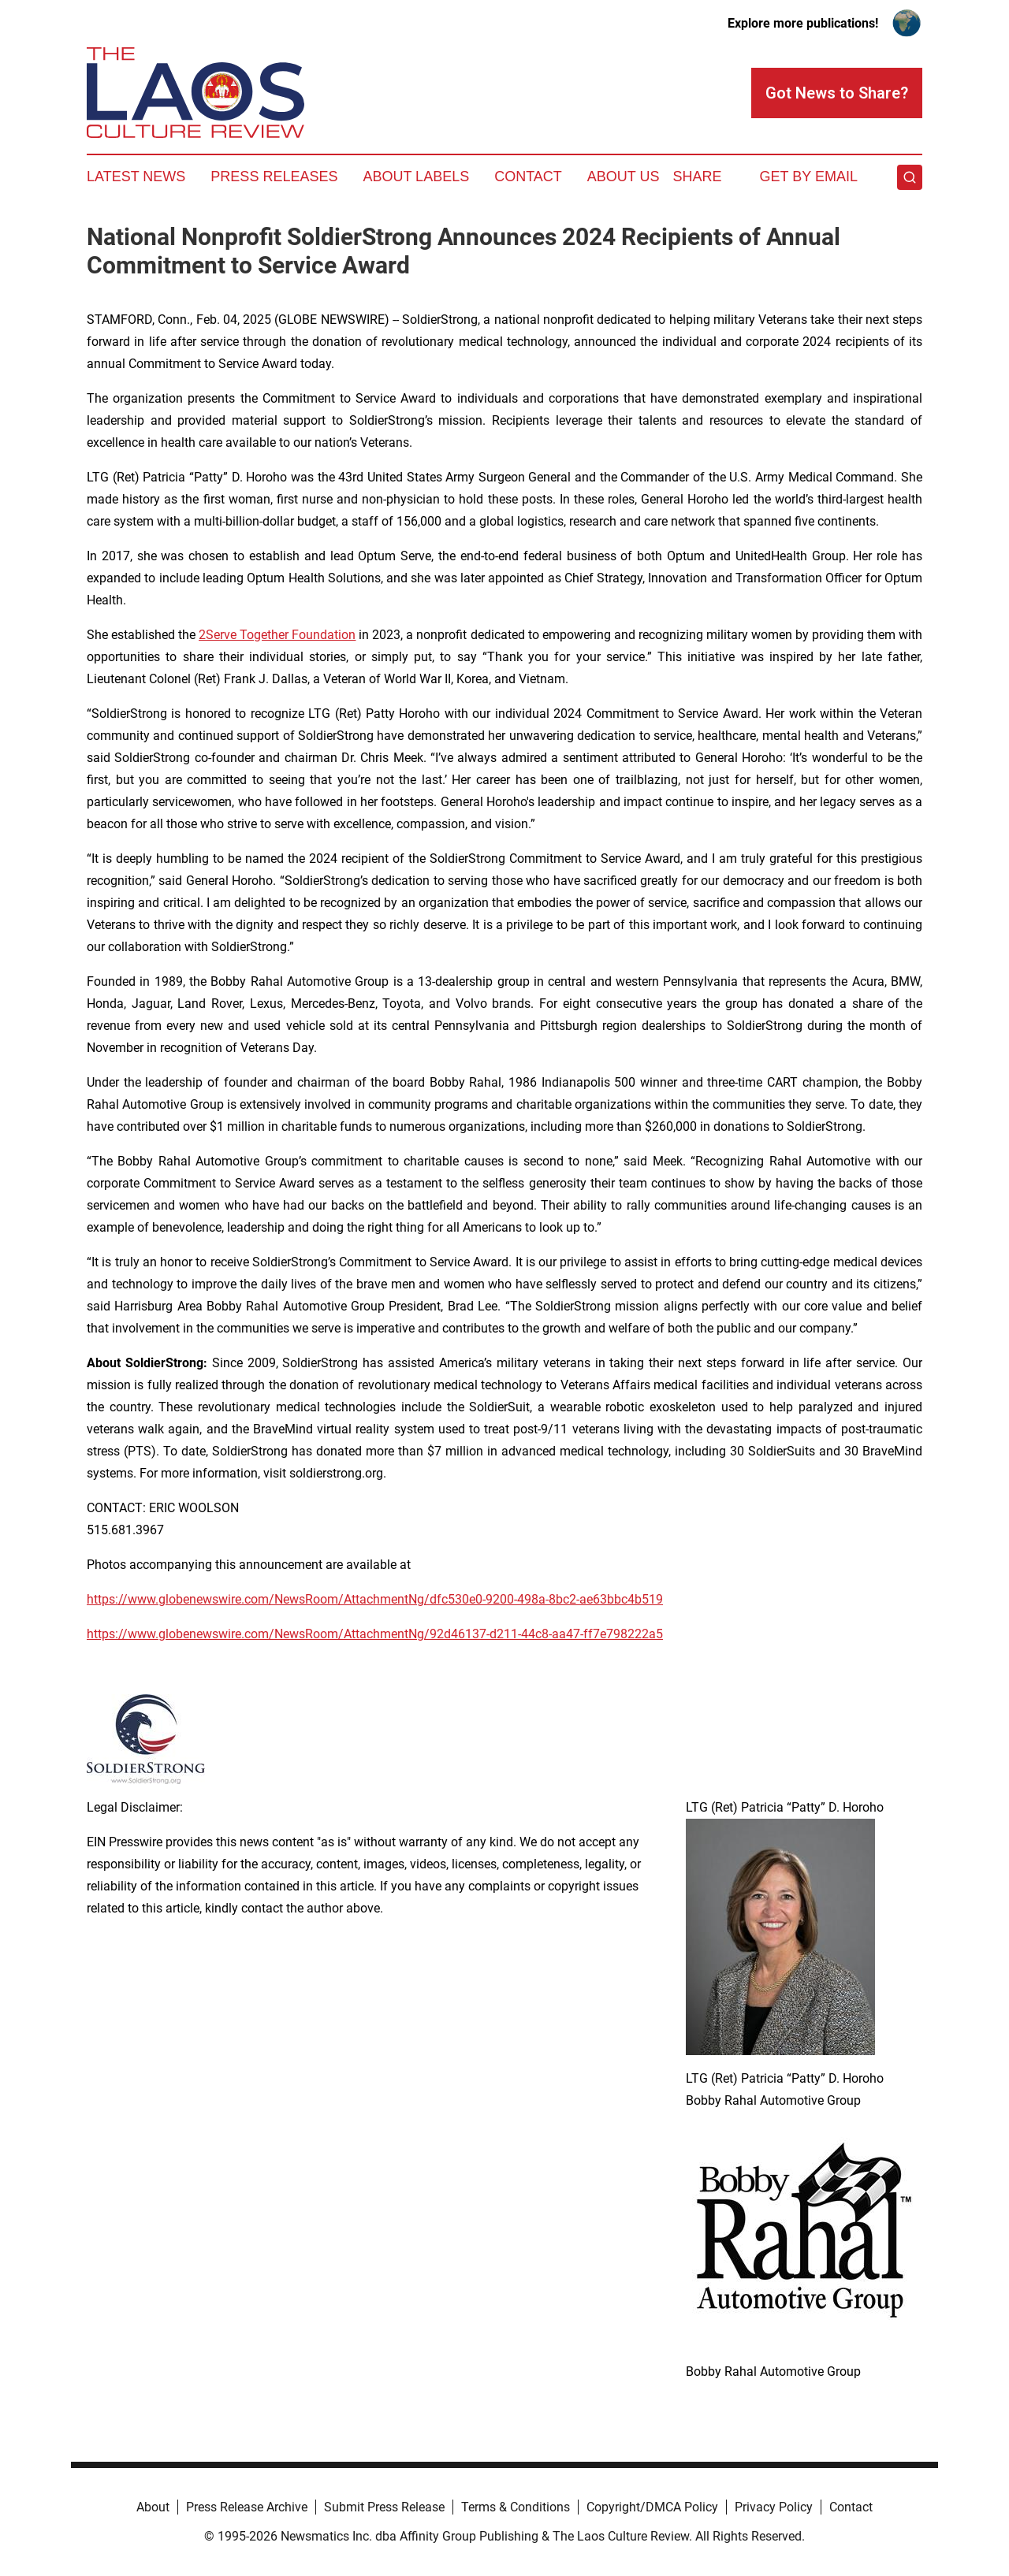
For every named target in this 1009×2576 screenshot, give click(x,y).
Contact (528, 176)
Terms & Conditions (515, 2507)
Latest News (136, 176)
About (152, 2507)
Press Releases (273, 176)
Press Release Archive (246, 2507)
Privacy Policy (774, 2507)
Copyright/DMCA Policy (652, 2507)
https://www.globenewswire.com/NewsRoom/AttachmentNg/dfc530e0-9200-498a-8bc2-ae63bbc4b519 (375, 1599)
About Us (623, 176)
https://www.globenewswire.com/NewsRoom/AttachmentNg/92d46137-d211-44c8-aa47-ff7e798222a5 (375, 1633)
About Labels (416, 176)
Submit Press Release (384, 2507)
